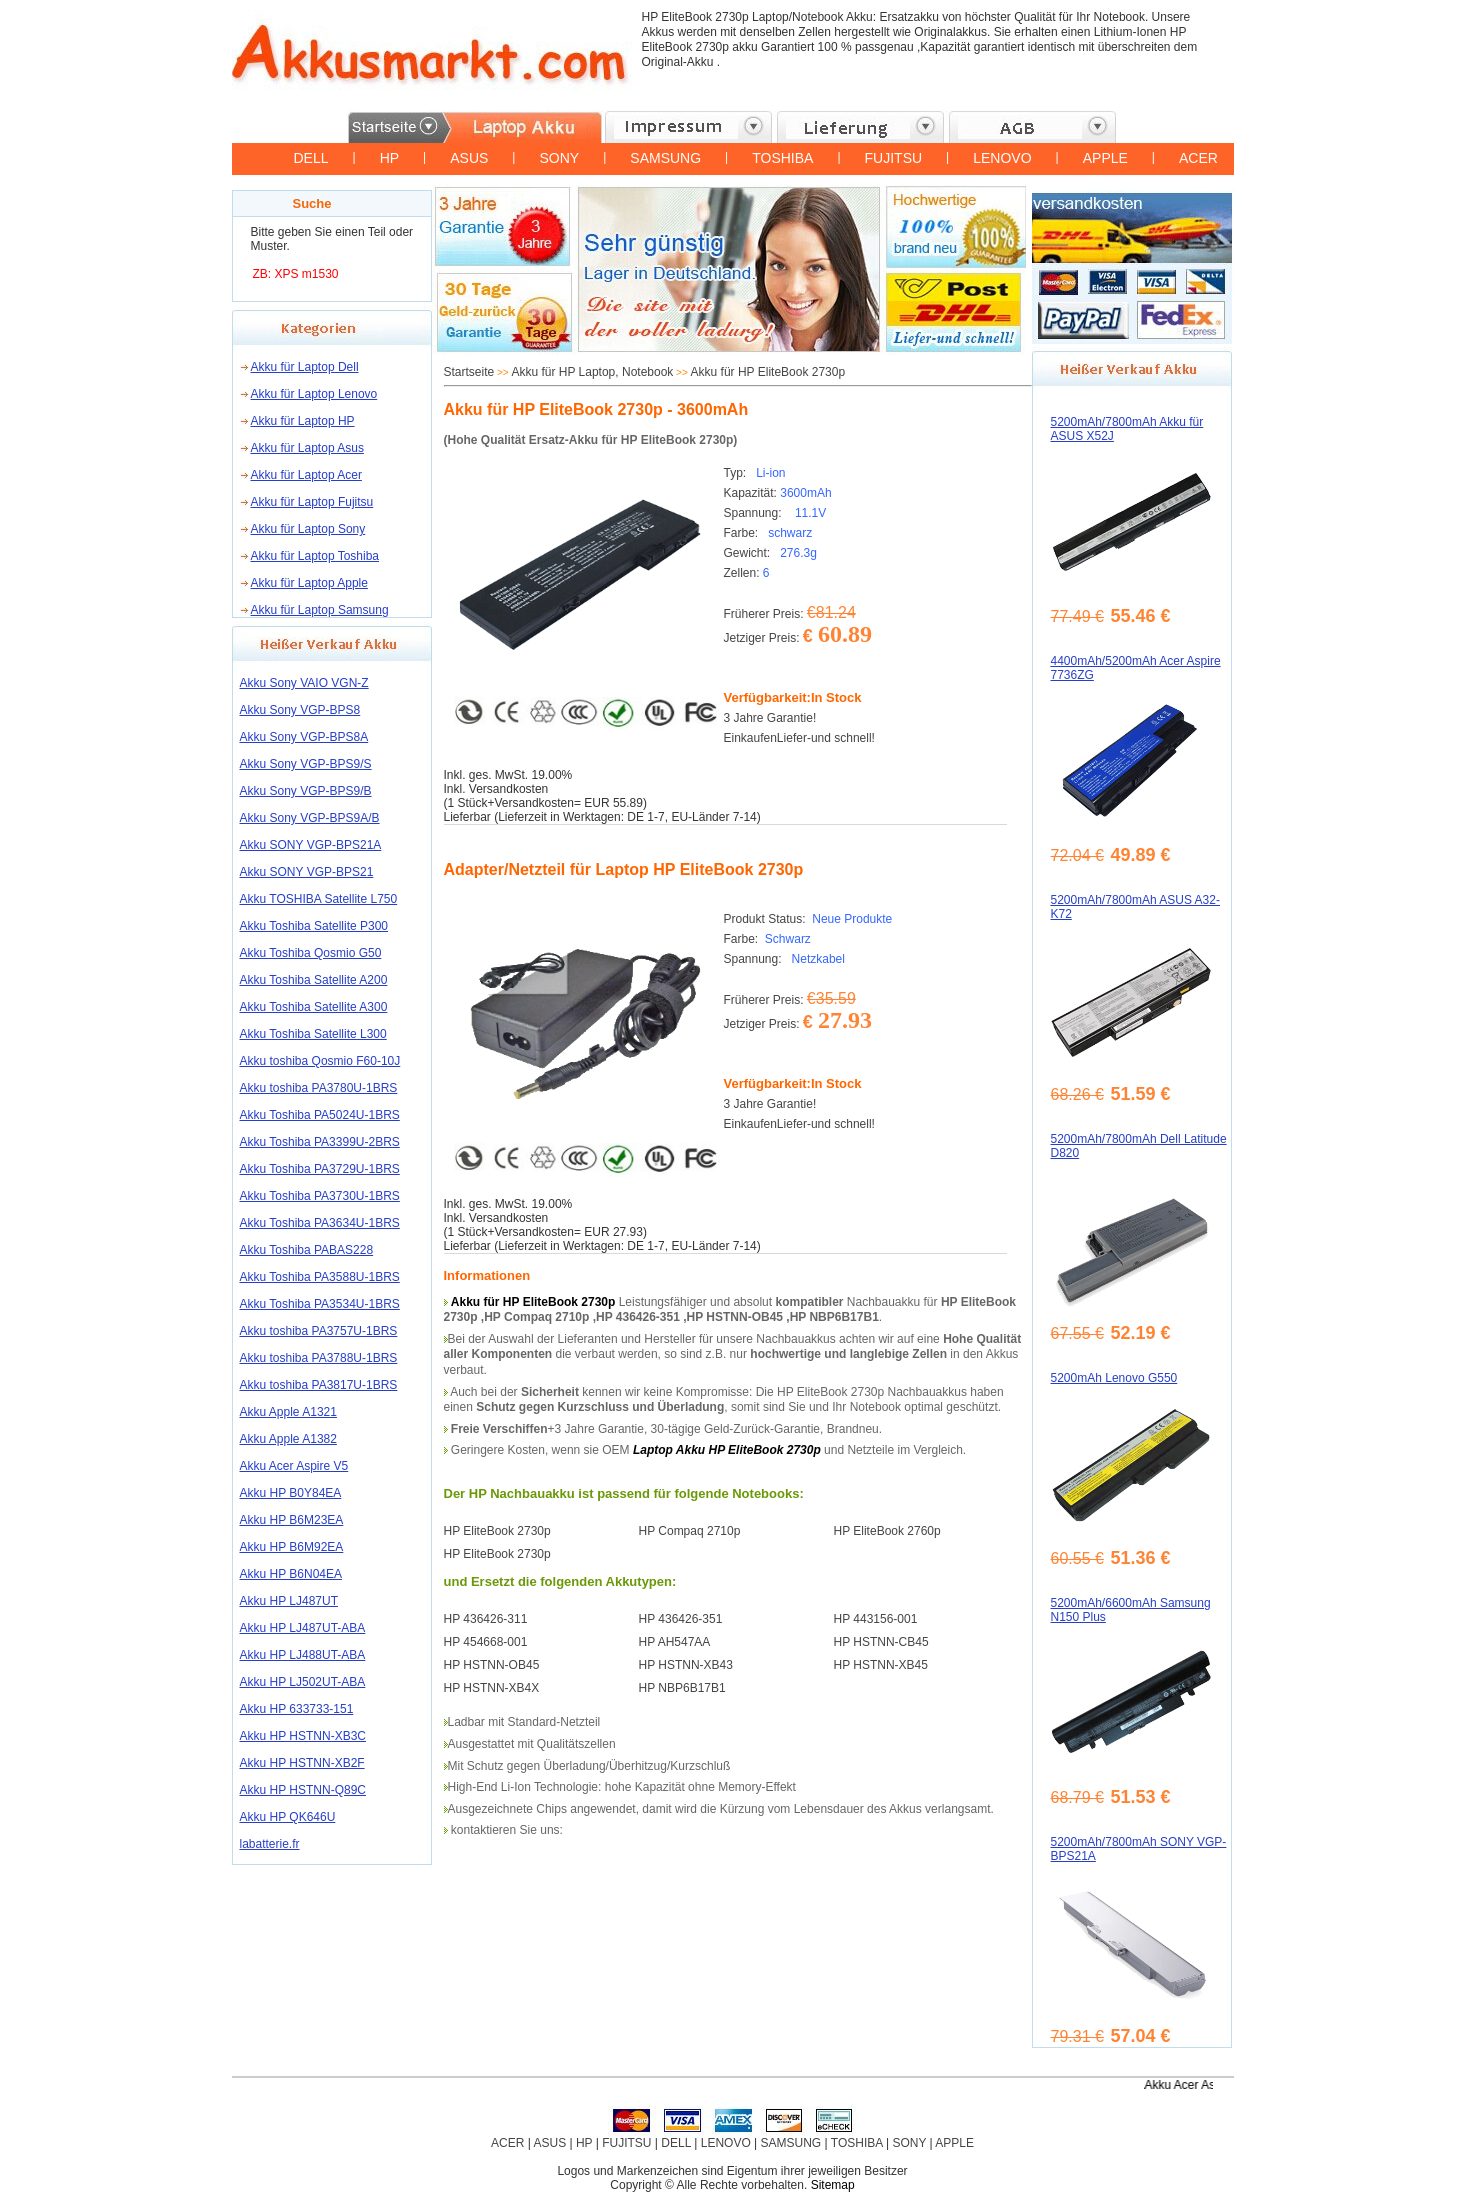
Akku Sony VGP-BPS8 (300, 710)
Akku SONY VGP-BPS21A (311, 845)
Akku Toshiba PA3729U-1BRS (320, 1169)
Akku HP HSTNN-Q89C (303, 1790)
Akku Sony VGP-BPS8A (304, 737)
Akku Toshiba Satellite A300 (314, 1007)
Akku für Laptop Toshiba (315, 556)
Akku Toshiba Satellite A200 (314, 980)
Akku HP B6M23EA (292, 1520)
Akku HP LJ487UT (289, 1601)
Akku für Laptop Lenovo (314, 394)
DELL (311, 158)
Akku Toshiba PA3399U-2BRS (320, 1142)
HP (389, 158)
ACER (1198, 158)
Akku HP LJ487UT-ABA (303, 1628)
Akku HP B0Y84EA (291, 1493)
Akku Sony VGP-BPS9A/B (310, 818)
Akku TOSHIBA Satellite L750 (319, 899)
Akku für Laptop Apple (309, 583)
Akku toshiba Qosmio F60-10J (320, 1061)
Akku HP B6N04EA (291, 1574)
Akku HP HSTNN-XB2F (302, 1763)
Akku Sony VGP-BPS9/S (306, 764)
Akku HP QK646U (288, 1817)
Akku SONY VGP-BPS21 (307, 872)
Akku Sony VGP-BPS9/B (306, 791)
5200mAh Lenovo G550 (1114, 1378)
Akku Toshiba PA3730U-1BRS (320, 1196)
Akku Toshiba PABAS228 (307, 1250)
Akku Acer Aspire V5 (294, 1466)
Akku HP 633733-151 (297, 1709)
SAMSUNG (665, 158)
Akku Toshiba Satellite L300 (313, 1034)
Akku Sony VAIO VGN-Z (304, 683)
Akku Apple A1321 (288, 1412)
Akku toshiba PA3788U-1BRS (319, 1358)
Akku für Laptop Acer (306, 475)
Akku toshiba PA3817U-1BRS (319, 1385)
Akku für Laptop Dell (305, 367)
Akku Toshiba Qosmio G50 (311, 953)
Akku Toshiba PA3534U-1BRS (320, 1304)
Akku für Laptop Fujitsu (312, 502)
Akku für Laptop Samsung (320, 610)
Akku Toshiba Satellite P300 (314, 926)
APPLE (1105, 158)
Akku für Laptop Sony (308, 529)
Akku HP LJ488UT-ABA (303, 1655)
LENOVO (1002, 158)
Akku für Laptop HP (303, 421)
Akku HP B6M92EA (292, 1547)
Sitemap (833, 2185)
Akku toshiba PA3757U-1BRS (319, 1331)
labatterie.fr (270, 1844)
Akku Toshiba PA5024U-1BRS (320, 1115)
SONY (559, 158)
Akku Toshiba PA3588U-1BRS (320, 1277)
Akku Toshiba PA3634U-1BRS (320, 1223)
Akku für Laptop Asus (307, 448)
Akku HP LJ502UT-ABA (303, 1682)
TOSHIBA (782, 158)
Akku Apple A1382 (288, 1439)
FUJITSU (894, 158)
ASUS (469, 158)
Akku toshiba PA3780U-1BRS (319, 1088)
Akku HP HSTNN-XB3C (303, 1736)
